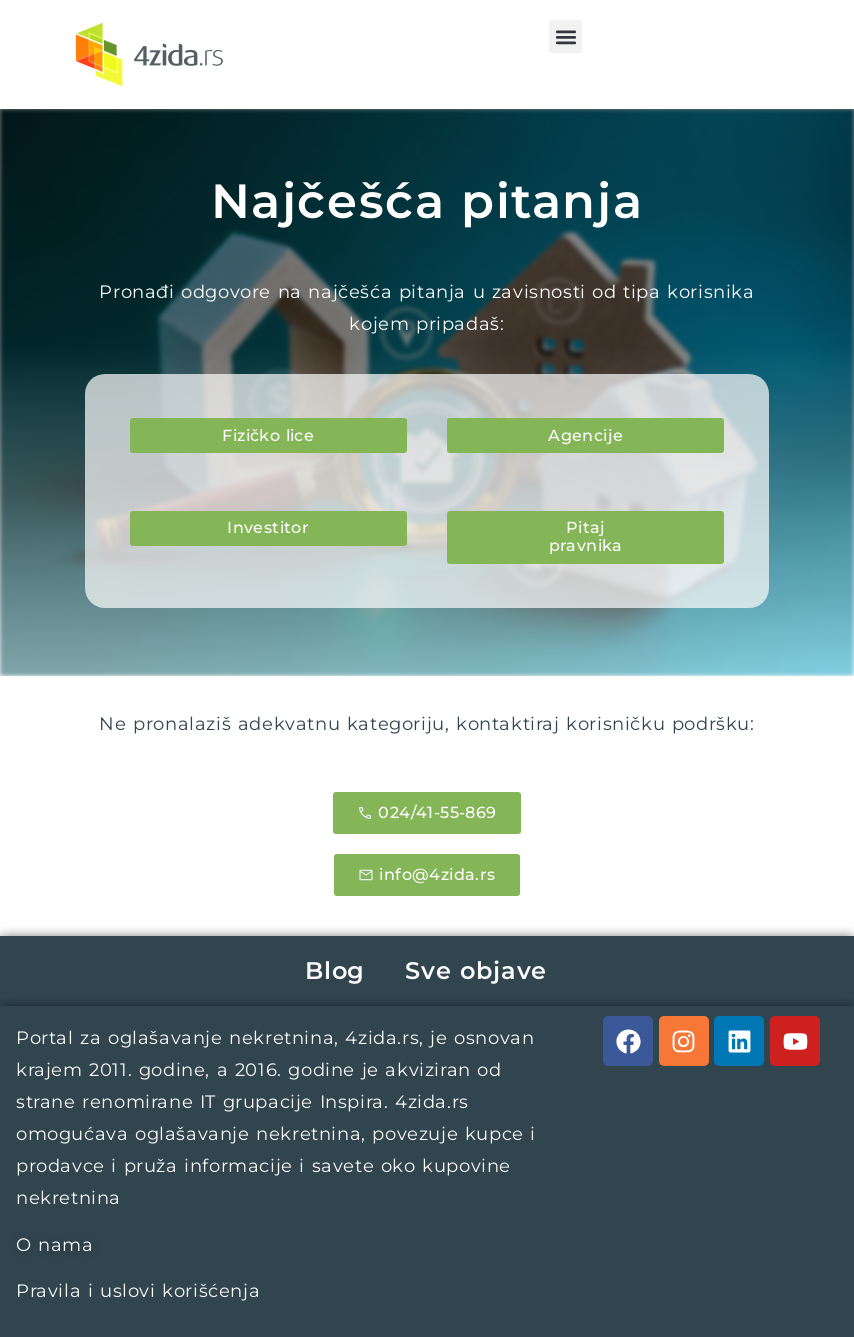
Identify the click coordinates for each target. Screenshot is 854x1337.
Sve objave (476, 970)
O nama (55, 1245)
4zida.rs (382, 1038)
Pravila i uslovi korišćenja (138, 1291)
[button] (565, 36)
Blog (335, 970)
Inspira (352, 1102)
